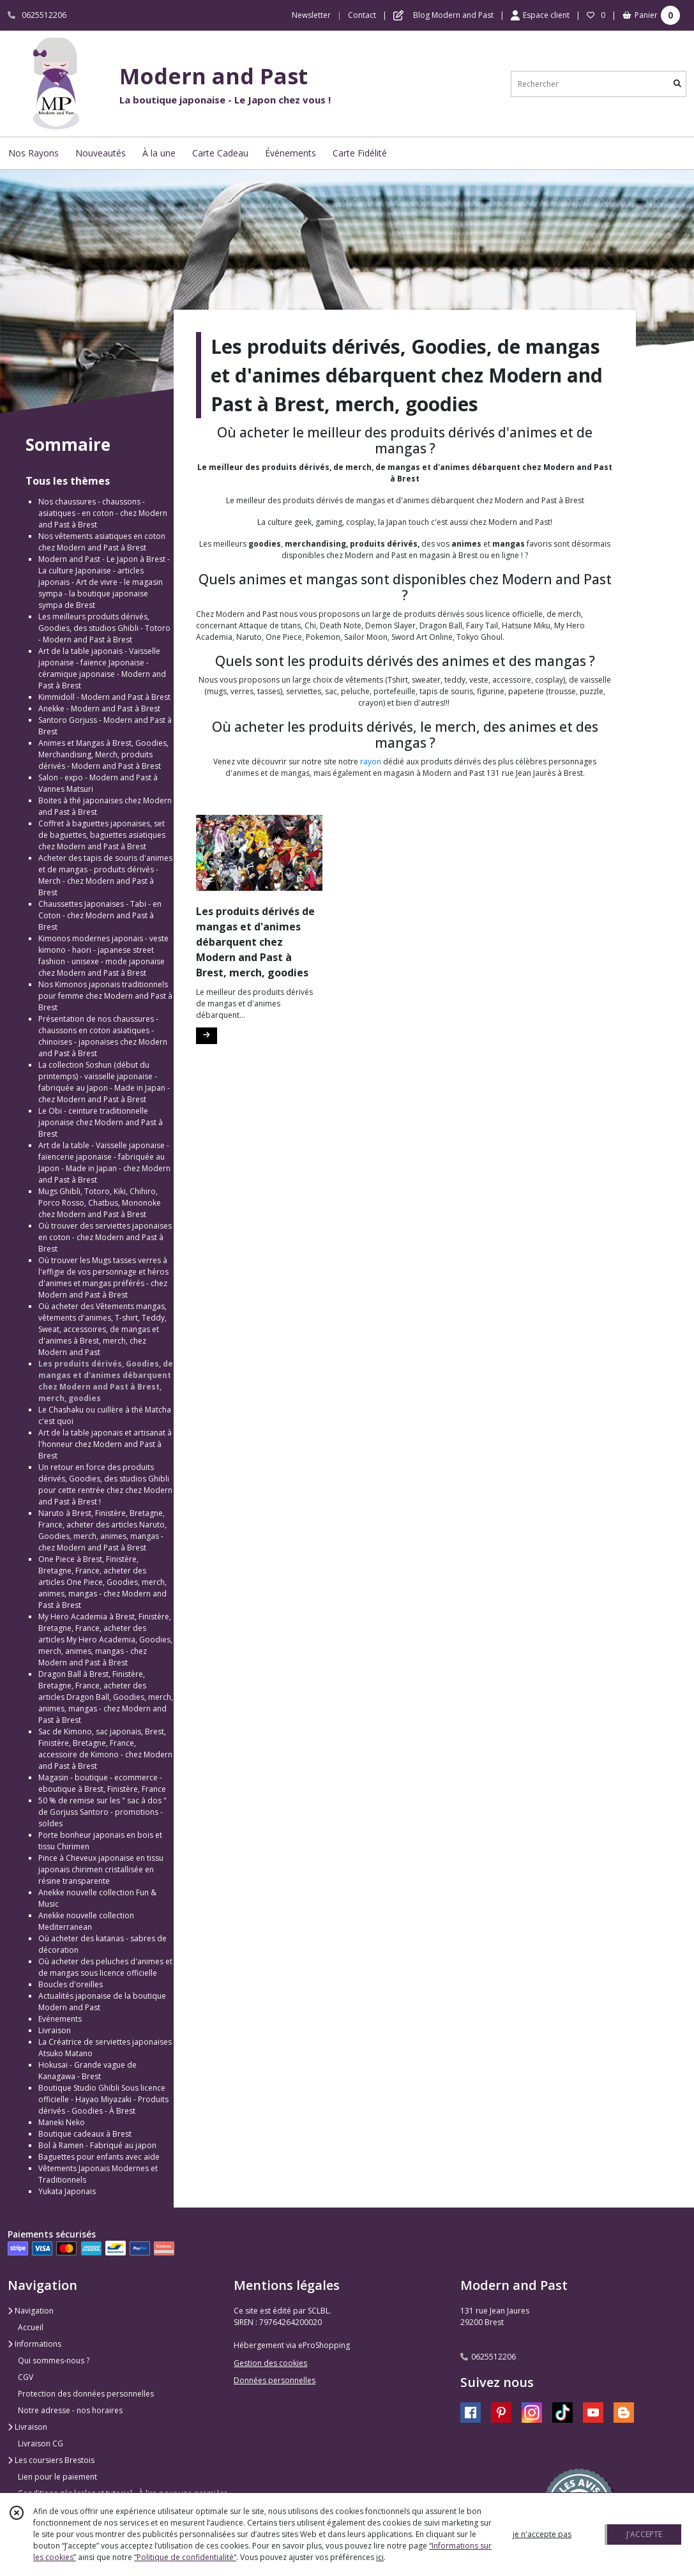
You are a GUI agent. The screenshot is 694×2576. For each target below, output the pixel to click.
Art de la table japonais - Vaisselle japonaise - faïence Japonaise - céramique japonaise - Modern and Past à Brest (102, 668)
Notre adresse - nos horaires (70, 2410)
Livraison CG (40, 2443)
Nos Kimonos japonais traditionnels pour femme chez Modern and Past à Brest (105, 996)
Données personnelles (274, 2380)
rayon (370, 761)
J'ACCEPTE (644, 2534)
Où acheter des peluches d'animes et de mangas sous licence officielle (105, 1967)
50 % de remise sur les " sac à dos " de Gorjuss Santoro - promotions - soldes (102, 1812)
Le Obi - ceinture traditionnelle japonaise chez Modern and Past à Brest (100, 1122)
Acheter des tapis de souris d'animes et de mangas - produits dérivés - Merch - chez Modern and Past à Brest (105, 875)
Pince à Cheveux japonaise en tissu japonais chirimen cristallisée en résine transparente (100, 1869)
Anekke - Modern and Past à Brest (99, 708)
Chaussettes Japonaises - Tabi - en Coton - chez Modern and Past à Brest (100, 915)
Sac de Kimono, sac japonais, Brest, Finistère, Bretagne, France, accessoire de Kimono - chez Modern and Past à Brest (105, 1748)
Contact (362, 15)
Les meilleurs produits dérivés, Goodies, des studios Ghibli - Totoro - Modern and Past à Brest (104, 628)
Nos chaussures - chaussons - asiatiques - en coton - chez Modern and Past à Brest (102, 513)
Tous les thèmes (68, 481)
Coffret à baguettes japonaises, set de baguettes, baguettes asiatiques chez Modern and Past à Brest (101, 835)
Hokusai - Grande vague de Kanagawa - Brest (87, 2070)
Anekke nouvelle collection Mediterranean (86, 1921)
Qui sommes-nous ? (53, 2360)
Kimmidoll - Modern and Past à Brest (104, 697)
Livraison (54, 2030)
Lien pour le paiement (57, 2476)
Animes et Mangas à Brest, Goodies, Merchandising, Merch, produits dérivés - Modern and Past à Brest (103, 754)
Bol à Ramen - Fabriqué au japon (97, 2145)
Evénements (60, 2018)
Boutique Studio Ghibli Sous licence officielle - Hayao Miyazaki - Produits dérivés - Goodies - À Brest (103, 2099)
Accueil (30, 2327)
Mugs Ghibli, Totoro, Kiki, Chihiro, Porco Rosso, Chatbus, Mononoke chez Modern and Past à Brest (99, 1203)
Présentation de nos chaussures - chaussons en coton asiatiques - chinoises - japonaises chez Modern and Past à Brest (102, 1036)
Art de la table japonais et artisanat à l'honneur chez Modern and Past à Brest (105, 1444)
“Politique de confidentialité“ (185, 2557)
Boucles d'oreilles (70, 1984)
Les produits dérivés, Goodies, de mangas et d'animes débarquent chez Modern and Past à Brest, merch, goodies (105, 1381)
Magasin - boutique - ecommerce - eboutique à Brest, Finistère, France (102, 1783)
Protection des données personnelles (86, 2393)
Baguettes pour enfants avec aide (99, 2156)
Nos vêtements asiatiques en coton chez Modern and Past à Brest (101, 542)
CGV (25, 2377)
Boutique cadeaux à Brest (85, 2133)
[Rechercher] (677, 84)
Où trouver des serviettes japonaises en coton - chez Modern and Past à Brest (105, 1237)
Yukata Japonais (67, 2191)
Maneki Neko (61, 2122)
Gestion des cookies (270, 2363)
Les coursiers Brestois (51, 2460)
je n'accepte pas (542, 2534)
